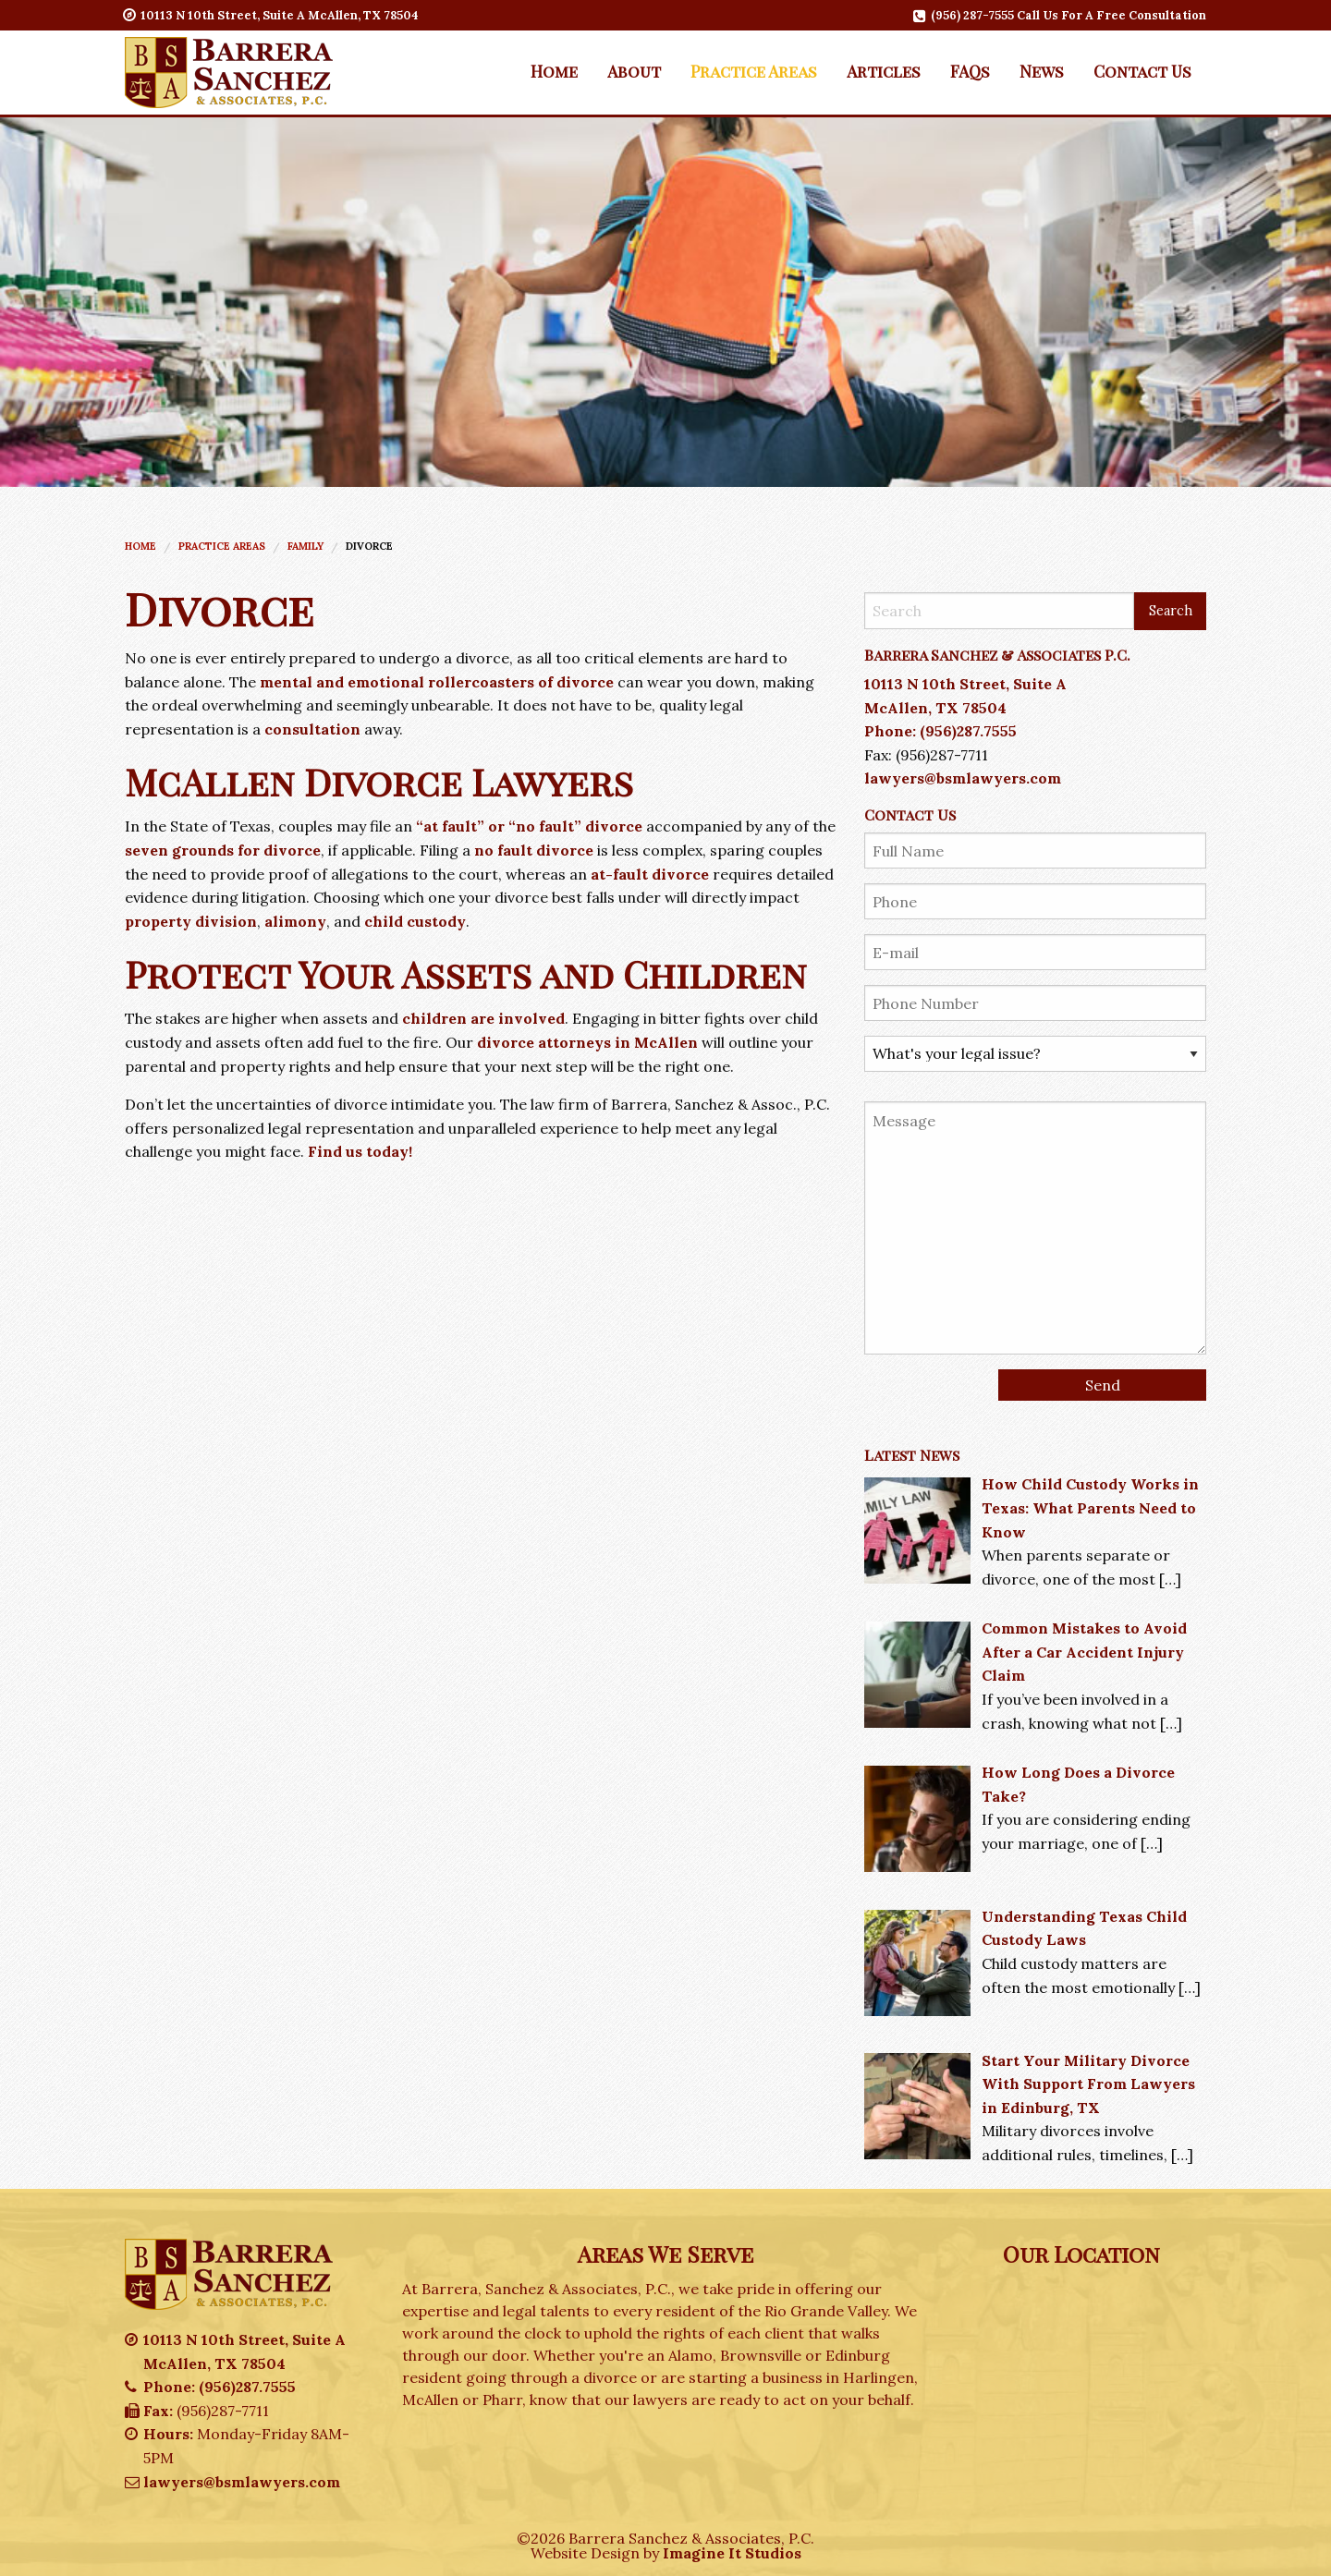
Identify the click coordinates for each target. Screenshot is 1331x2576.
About (634, 70)
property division (191, 921)
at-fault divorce (650, 874)
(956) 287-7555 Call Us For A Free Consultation (1060, 15)
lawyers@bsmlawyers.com (962, 778)
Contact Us (1142, 70)
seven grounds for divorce (223, 850)
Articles (884, 70)
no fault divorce (533, 850)
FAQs (970, 70)
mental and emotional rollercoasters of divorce (437, 682)
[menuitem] (554, 71)
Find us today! (360, 1151)
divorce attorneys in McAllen (587, 1042)
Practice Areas (753, 70)
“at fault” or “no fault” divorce (529, 826)
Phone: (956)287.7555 (940, 731)
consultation (312, 729)
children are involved (483, 1018)
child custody (415, 921)
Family (305, 546)
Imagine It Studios (732, 2553)
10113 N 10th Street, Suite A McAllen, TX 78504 (272, 15)
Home (554, 70)
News (1042, 70)
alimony (295, 921)
